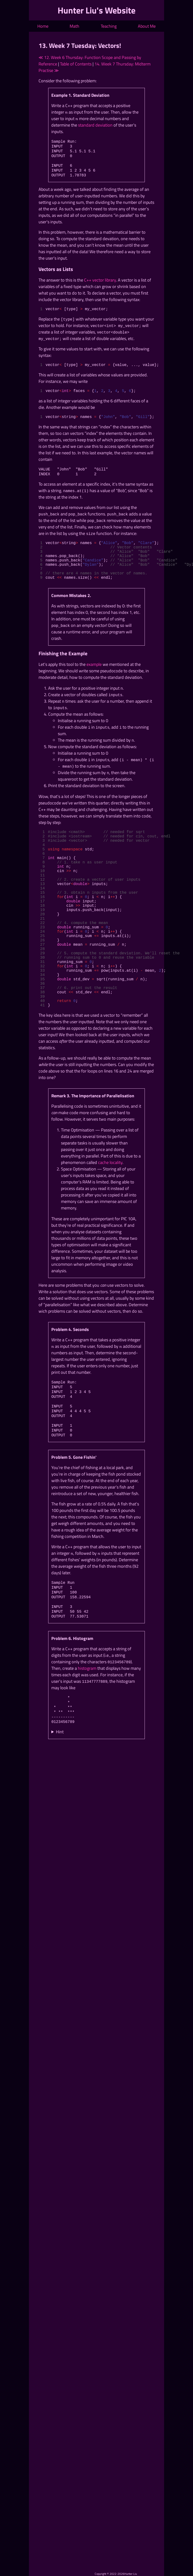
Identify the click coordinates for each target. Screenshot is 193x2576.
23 (42, 971)
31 (42, 1013)
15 (42, 928)
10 (42, 902)
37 (42, 1045)
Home (42, 26)
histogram (87, 1749)
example (94, 686)
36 (42, 1040)
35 (42, 1034)
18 (42, 944)
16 (42, 934)
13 (42, 918)
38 (42, 1050)
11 (42, 907)
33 (42, 1024)
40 (42, 1061)
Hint (60, 1818)
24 (42, 976)
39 (42, 1056)
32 (42, 1018)
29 (42, 1003)
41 (42, 1066)
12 (42, 913)
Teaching (109, 26)
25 (42, 981)
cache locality (110, 1224)
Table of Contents (76, 64)
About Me (147, 26)
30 (42, 1008)
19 (42, 950)
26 (42, 987)
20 (42, 955)
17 (42, 939)
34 (42, 1029)
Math (74, 26)
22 (42, 966)
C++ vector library (100, 287)
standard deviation (95, 125)
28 (42, 997)
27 (42, 992)
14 (42, 923)
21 (42, 960)
